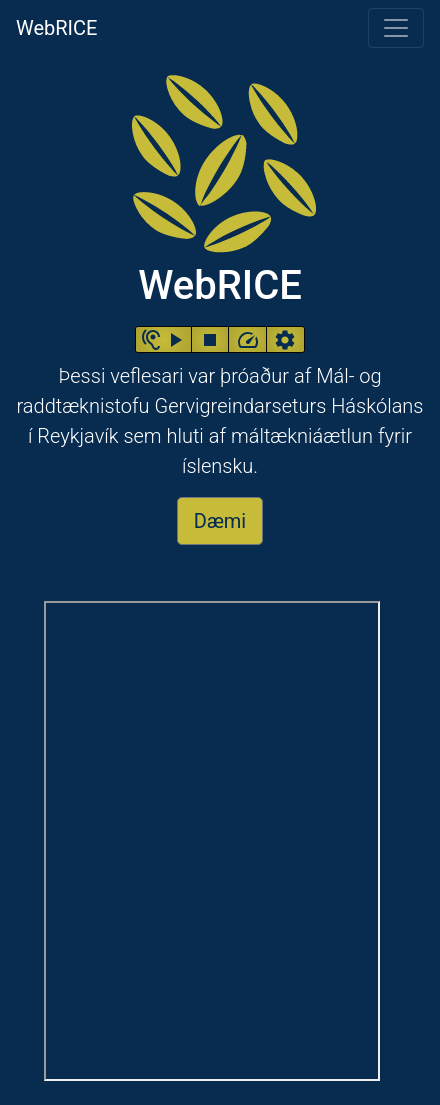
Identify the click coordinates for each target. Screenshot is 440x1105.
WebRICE (56, 26)
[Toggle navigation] (396, 28)
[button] (163, 339)
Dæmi (220, 521)
